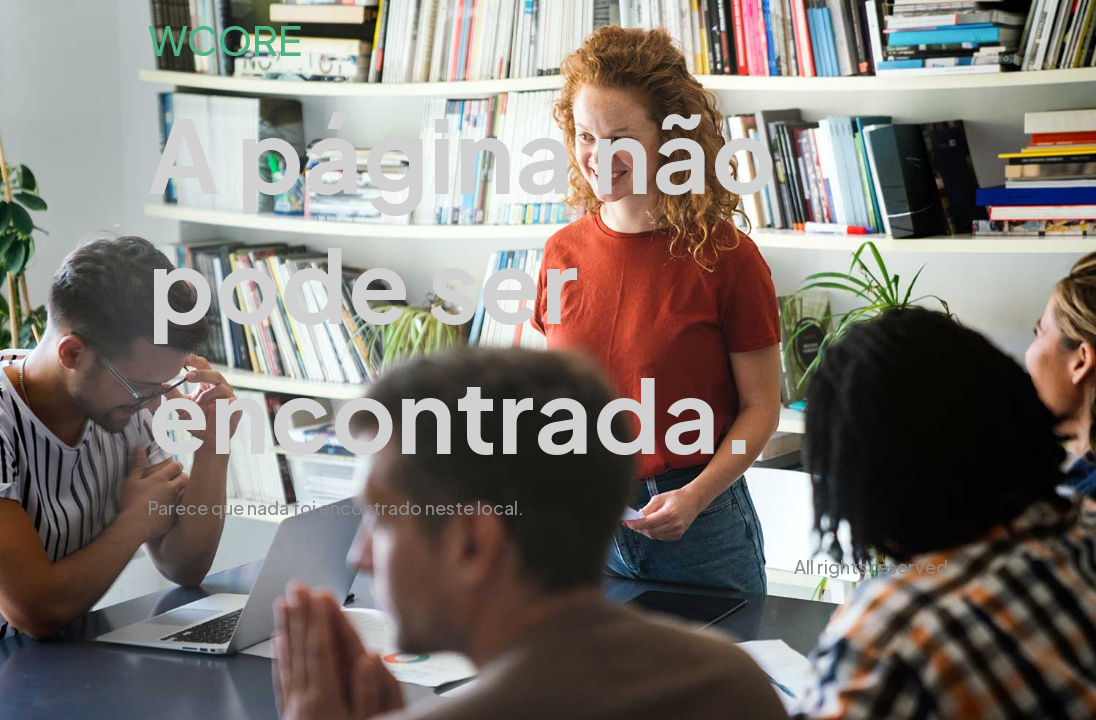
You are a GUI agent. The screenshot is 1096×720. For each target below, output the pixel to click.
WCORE (225, 39)
